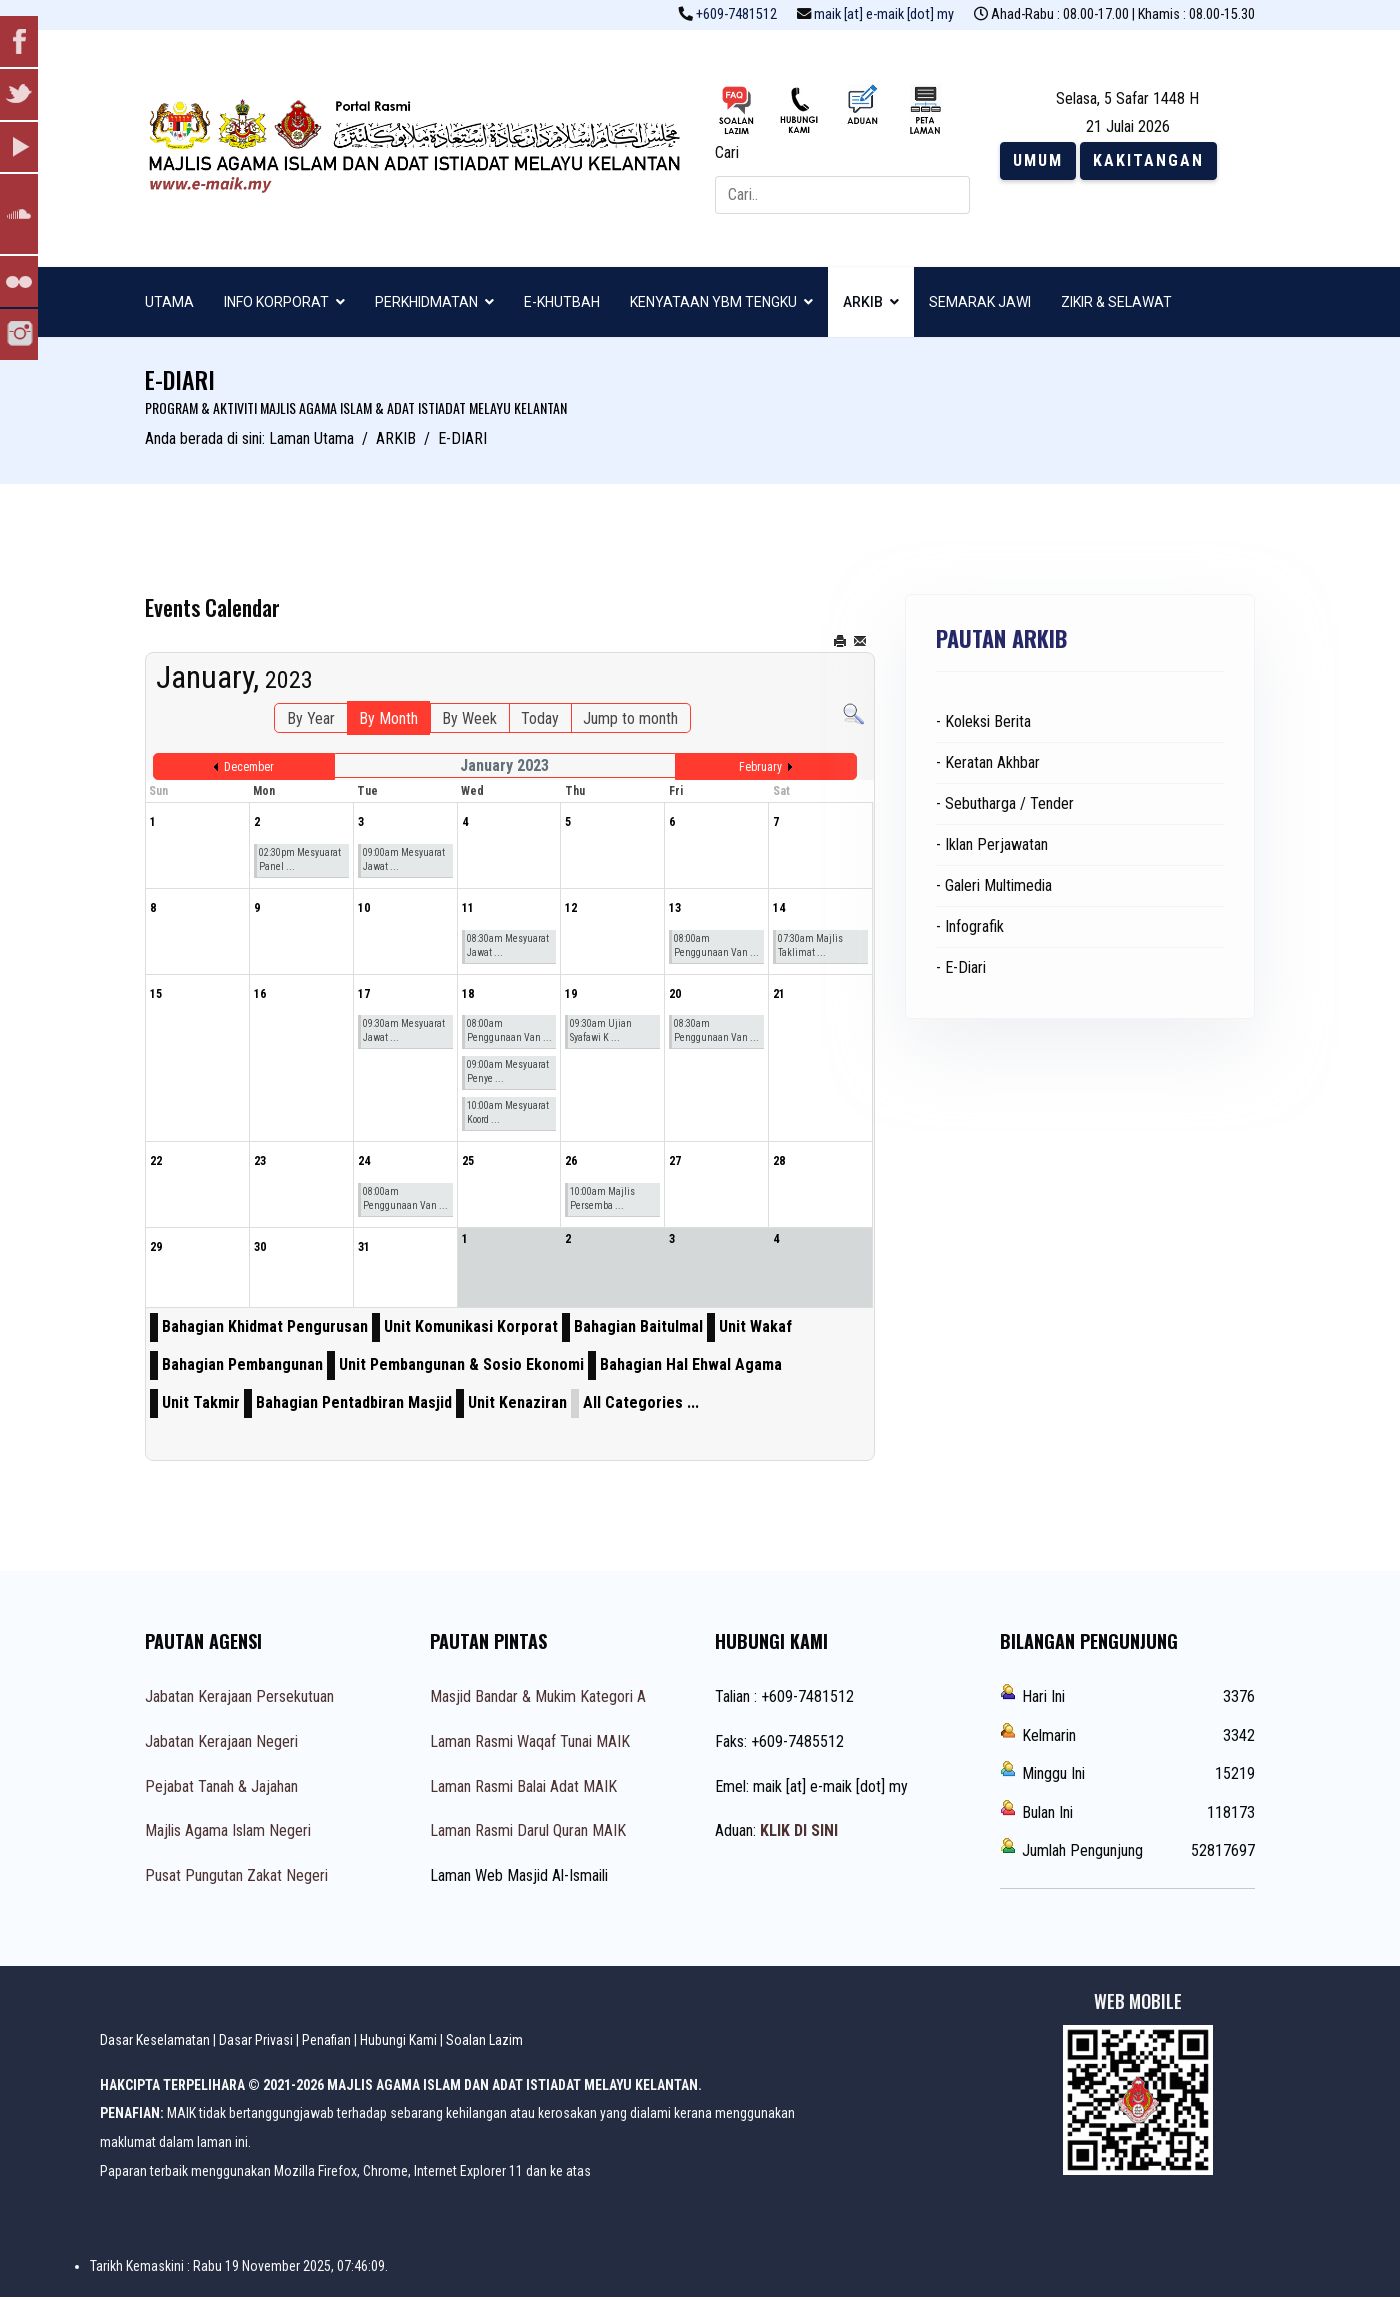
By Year (311, 718)
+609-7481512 (736, 14)
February (760, 767)
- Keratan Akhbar (988, 762)
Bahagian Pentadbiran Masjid (354, 1402)
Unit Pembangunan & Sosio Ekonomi (461, 1364)
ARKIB (863, 302)
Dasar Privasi (256, 2040)
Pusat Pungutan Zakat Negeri (236, 1875)
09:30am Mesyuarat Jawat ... (404, 1030)
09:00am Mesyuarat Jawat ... (404, 859)
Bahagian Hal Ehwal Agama (691, 1364)
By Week (469, 718)
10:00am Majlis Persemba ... (602, 1198)
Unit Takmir (201, 1402)
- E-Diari (961, 967)
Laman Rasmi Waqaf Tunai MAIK (530, 1741)
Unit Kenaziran (517, 1402)
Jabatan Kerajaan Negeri (221, 1741)
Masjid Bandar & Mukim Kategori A (538, 1696)
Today (540, 718)
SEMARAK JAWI (980, 302)
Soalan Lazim (484, 2040)
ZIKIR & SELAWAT (1116, 302)
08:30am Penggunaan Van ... (716, 1030)
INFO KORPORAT (276, 302)
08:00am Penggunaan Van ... (716, 945)
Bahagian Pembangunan (242, 1364)
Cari (727, 152)
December (249, 767)
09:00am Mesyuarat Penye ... (508, 1071)
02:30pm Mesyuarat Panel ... (300, 859)
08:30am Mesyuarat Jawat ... (508, 945)
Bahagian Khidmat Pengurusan (265, 1326)
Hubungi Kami (398, 2040)
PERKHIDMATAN (426, 302)
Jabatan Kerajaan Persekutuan (239, 1696)
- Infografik (970, 926)
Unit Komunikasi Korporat (471, 1326)
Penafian (326, 2040)
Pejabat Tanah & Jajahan (221, 1786)
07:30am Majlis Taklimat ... (810, 945)
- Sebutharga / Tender (1005, 803)
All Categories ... (641, 1402)
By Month (388, 718)
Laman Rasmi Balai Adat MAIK (523, 1786)
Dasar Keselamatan (155, 2040)
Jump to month (630, 718)
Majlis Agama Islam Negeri (228, 1830)
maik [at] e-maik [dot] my (884, 14)
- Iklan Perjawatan (992, 844)
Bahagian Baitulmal (638, 1326)
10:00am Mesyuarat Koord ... (508, 1112)
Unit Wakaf (755, 1326)
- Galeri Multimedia (994, 885)
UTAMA (169, 302)
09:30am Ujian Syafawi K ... (601, 1030)
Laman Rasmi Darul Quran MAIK (528, 1830)
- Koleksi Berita (983, 721)
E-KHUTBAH (562, 302)
